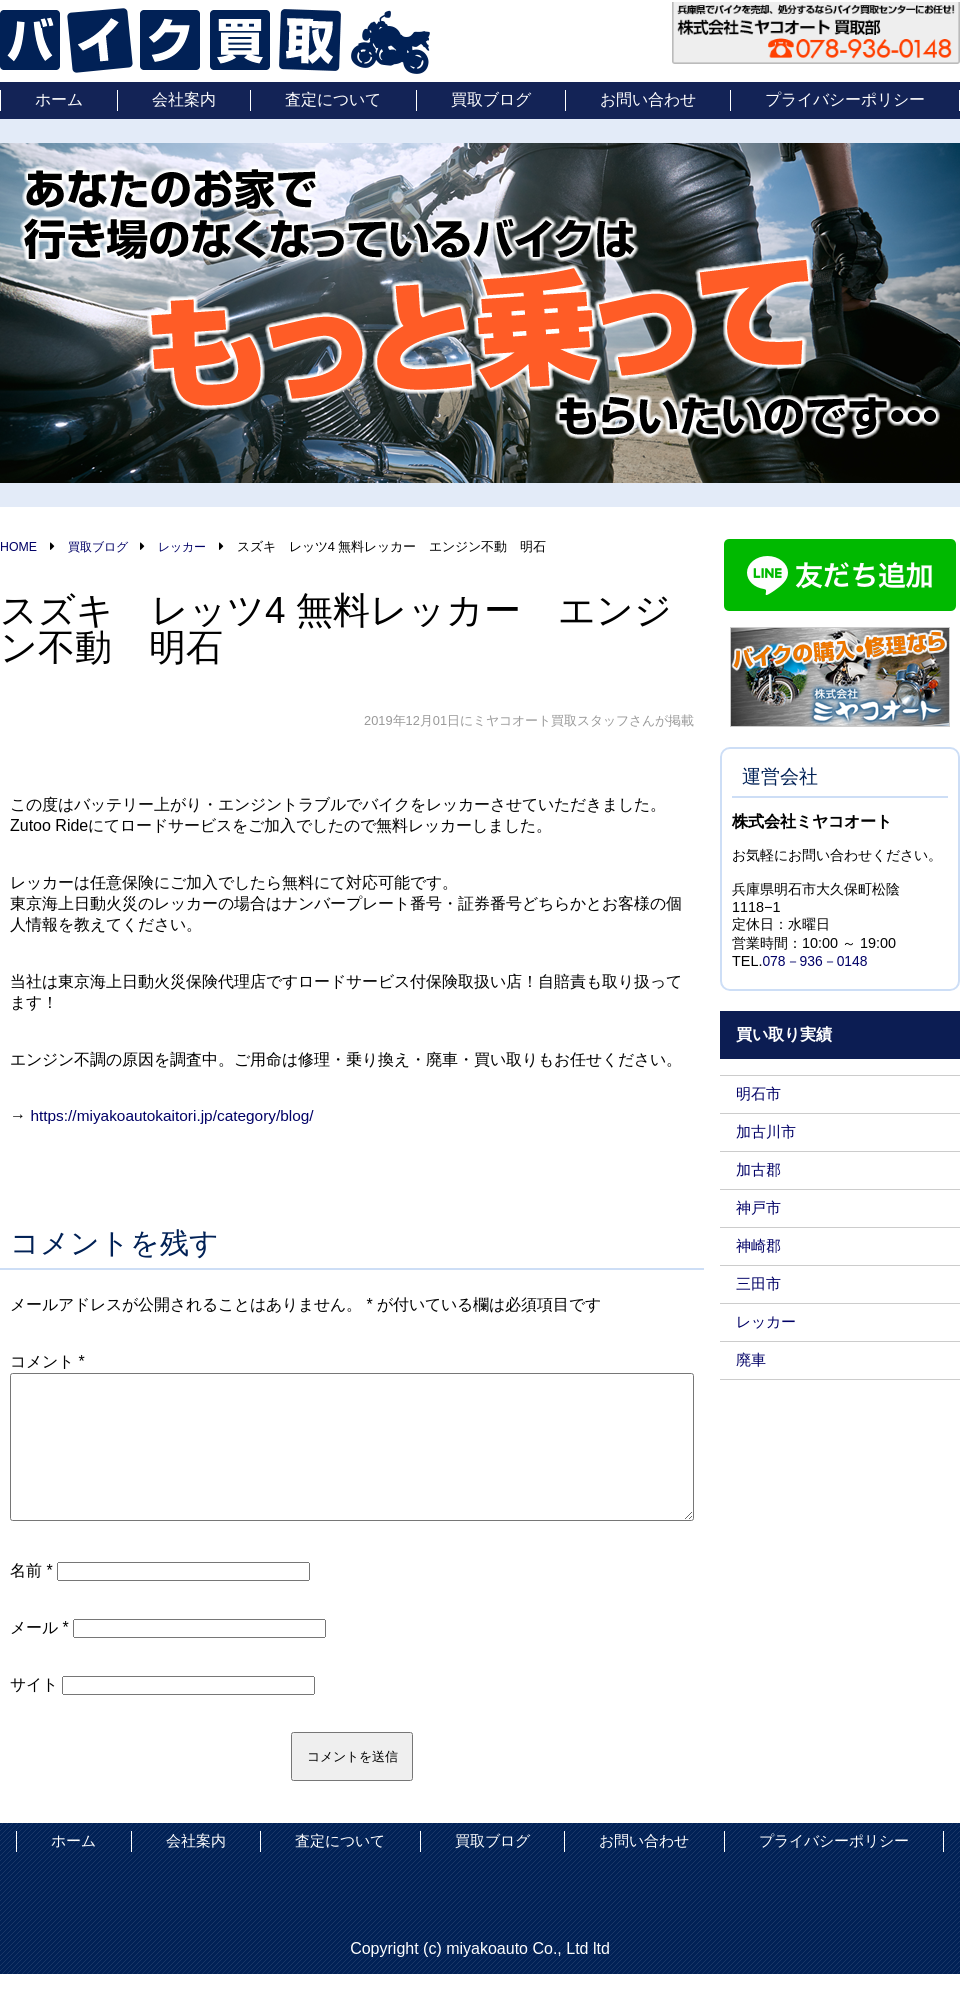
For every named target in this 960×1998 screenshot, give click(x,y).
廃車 (752, 1360)
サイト (34, 1708)
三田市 (760, 1284)
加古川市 (768, 1132)
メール (39, 1651)
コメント (47, 1361)
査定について (333, 99)
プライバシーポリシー (845, 99)
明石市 (760, 1094)
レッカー (768, 1322)
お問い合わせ (648, 99)
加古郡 (760, 1170)
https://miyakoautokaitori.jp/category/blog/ (177, 1115)
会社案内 (184, 99)
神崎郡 (760, 1246)
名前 (31, 1594)
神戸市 (760, 1208)
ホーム (59, 99)
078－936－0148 (816, 962)
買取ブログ (491, 99)
